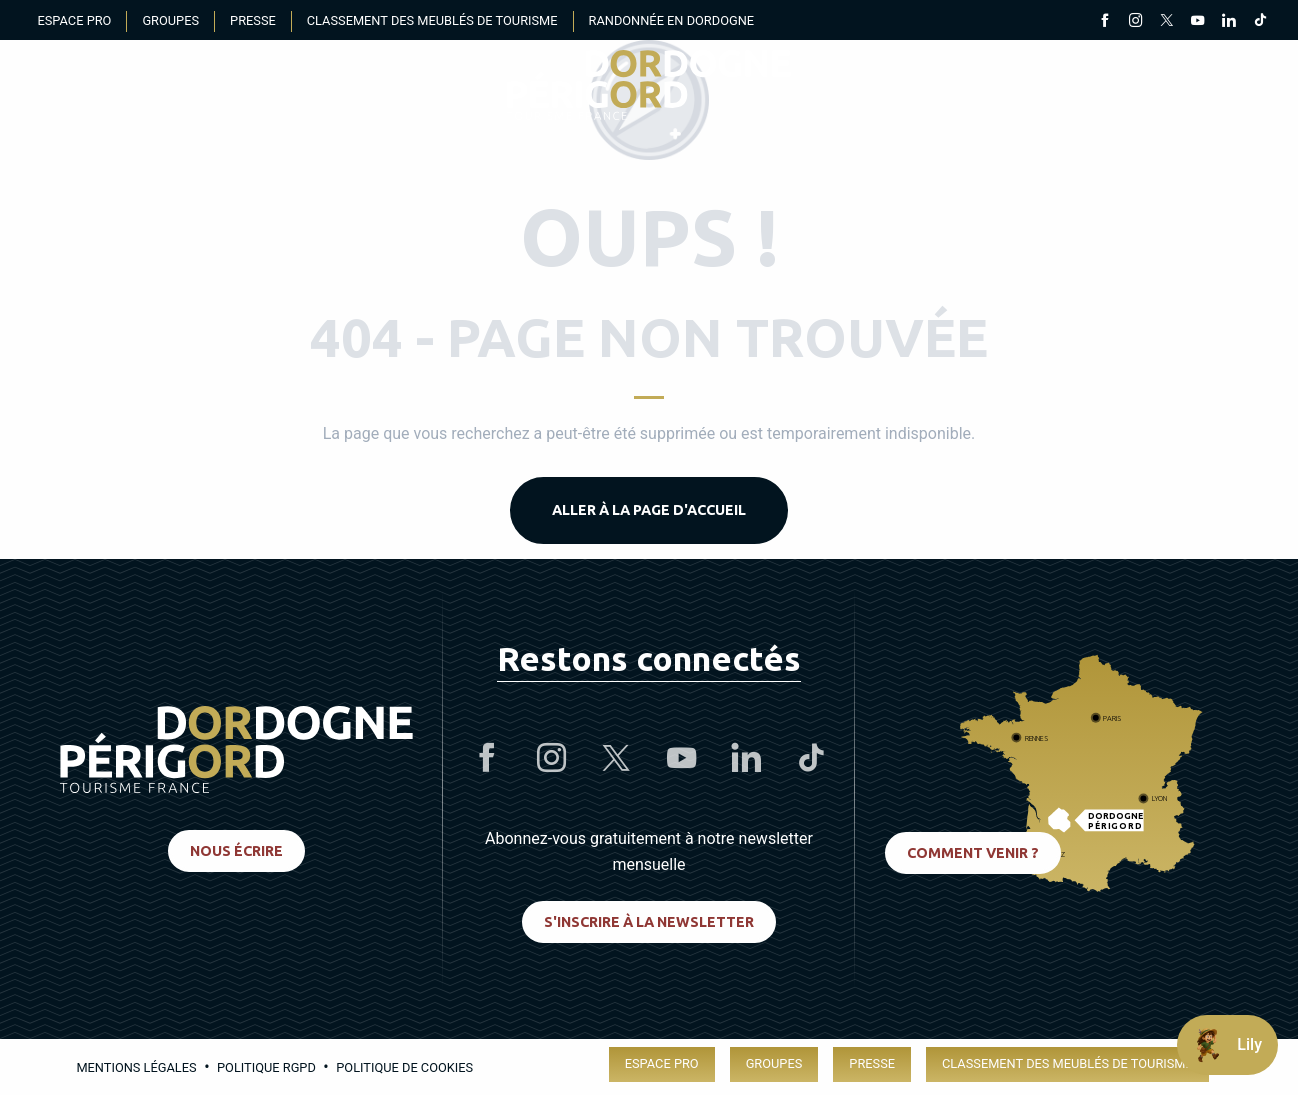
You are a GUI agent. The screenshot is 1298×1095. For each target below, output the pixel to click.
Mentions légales (136, 1067)
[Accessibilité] (1049, 85)
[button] (1241, 85)
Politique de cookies (404, 1067)
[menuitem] (649, 85)
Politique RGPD (266, 1067)
